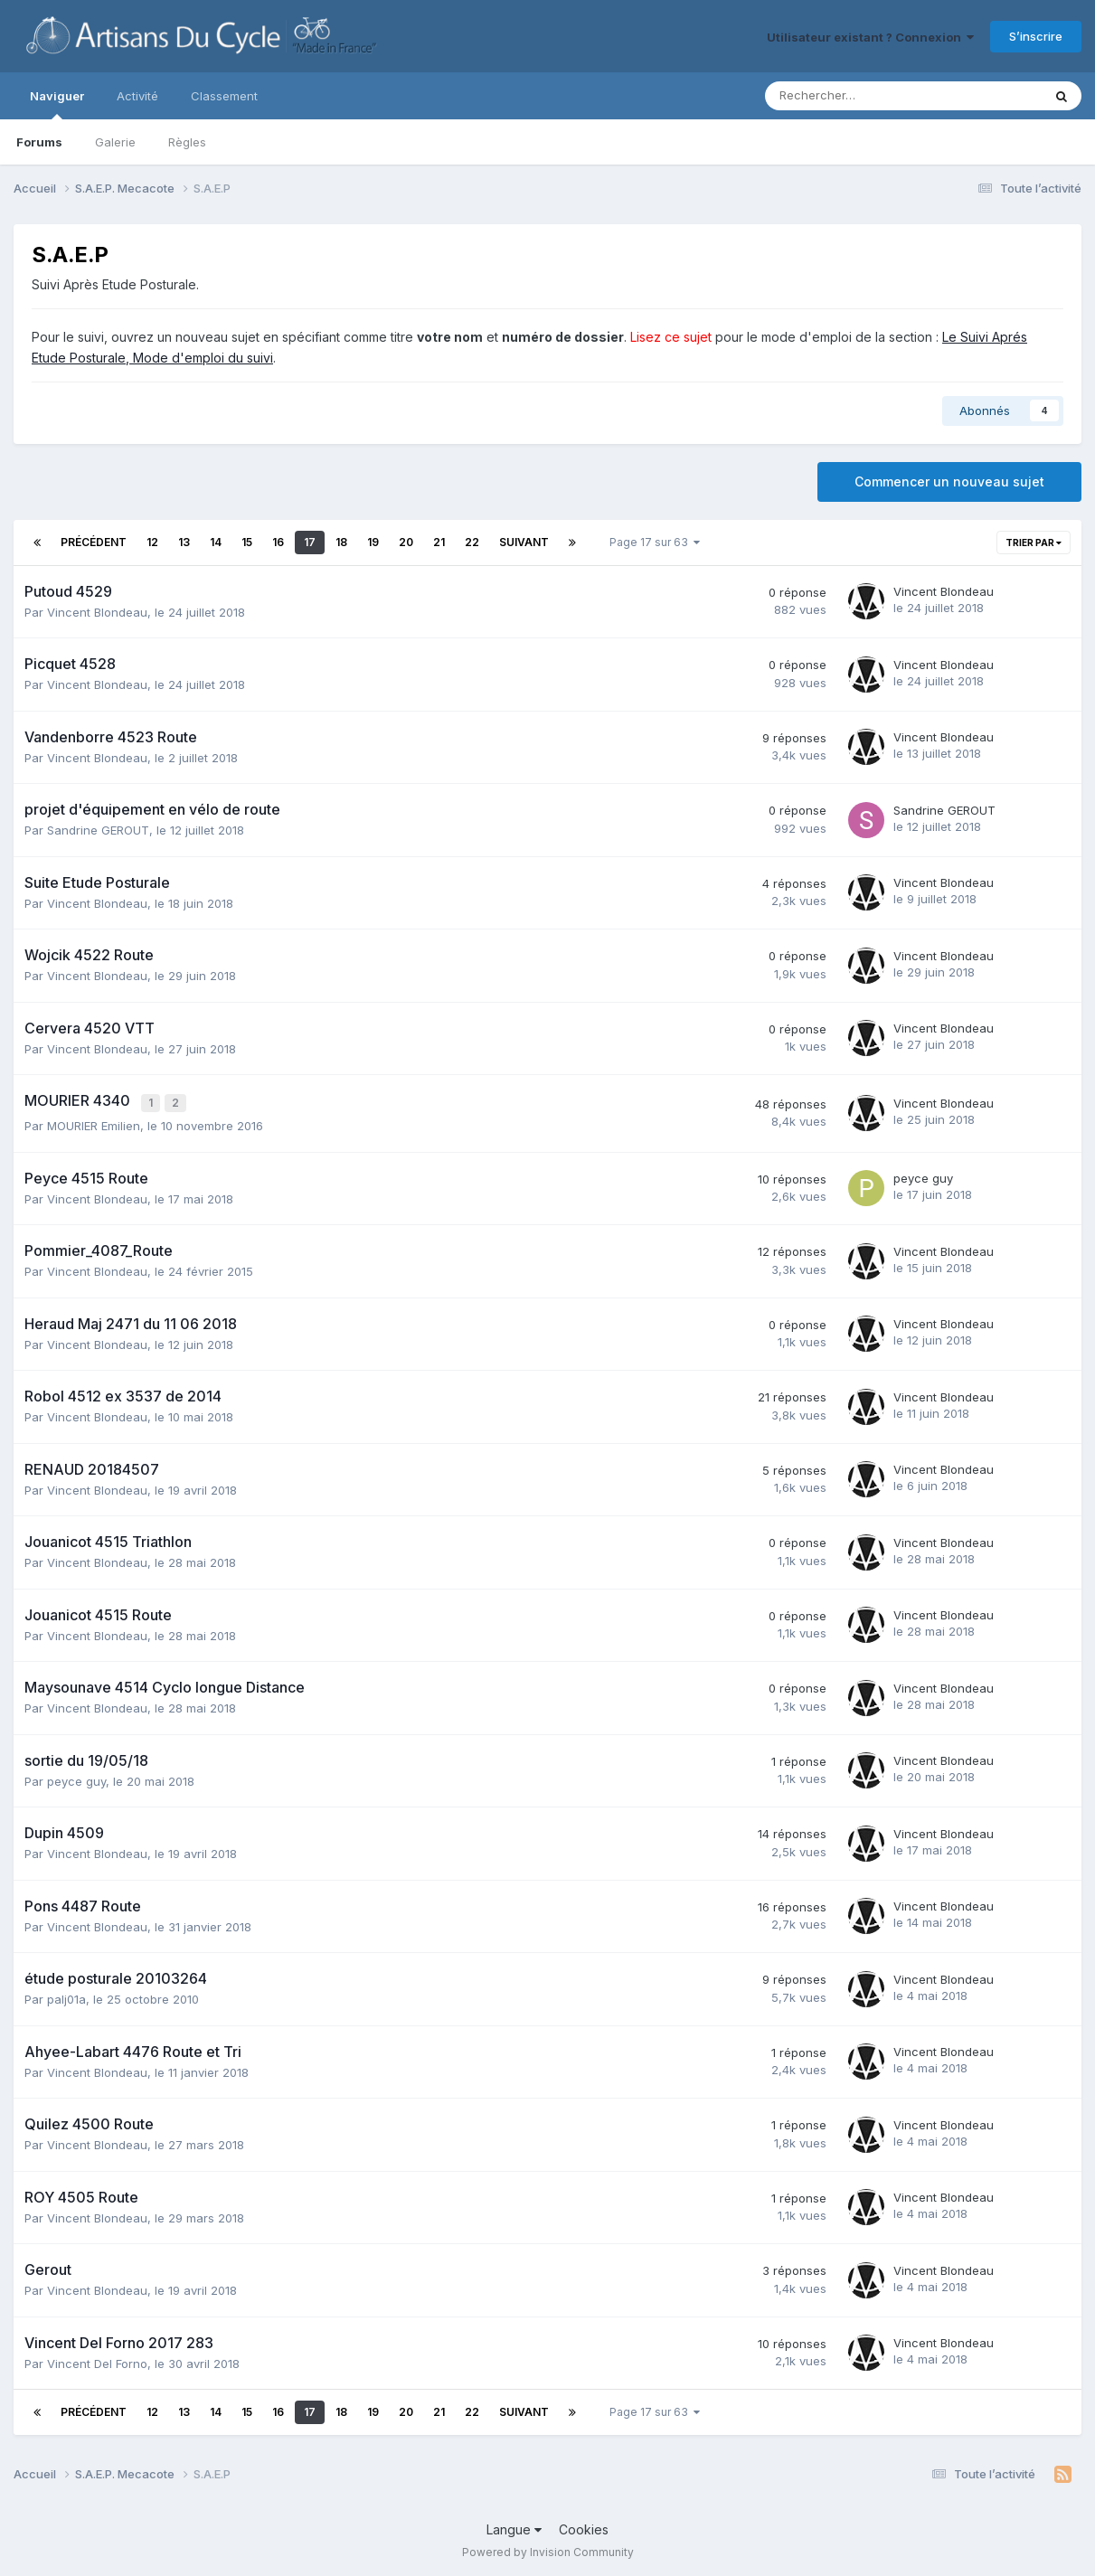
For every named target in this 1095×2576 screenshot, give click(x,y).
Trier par (1033, 542)
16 (278, 542)
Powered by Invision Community (548, 2549)
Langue (514, 2526)
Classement (224, 96)
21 (439, 542)
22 (472, 542)
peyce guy (923, 1175)
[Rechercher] (861, 95)
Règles (187, 142)
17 (310, 542)
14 (216, 542)
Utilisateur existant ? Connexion (870, 37)
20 (406, 542)
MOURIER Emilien (93, 1123)
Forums (39, 142)
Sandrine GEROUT (98, 830)
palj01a (66, 1996)
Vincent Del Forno (97, 2361)
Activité (137, 96)
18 (341, 542)
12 (152, 542)
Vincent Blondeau (97, 612)
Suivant (524, 542)
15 (246, 542)
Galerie (115, 142)
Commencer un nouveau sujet (949, 481)
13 (184, 542)
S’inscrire (1035, 36)
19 (373, 542)
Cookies (584, 2526)
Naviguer (57, 104)
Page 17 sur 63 (654, 542)
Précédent (94, 542)
